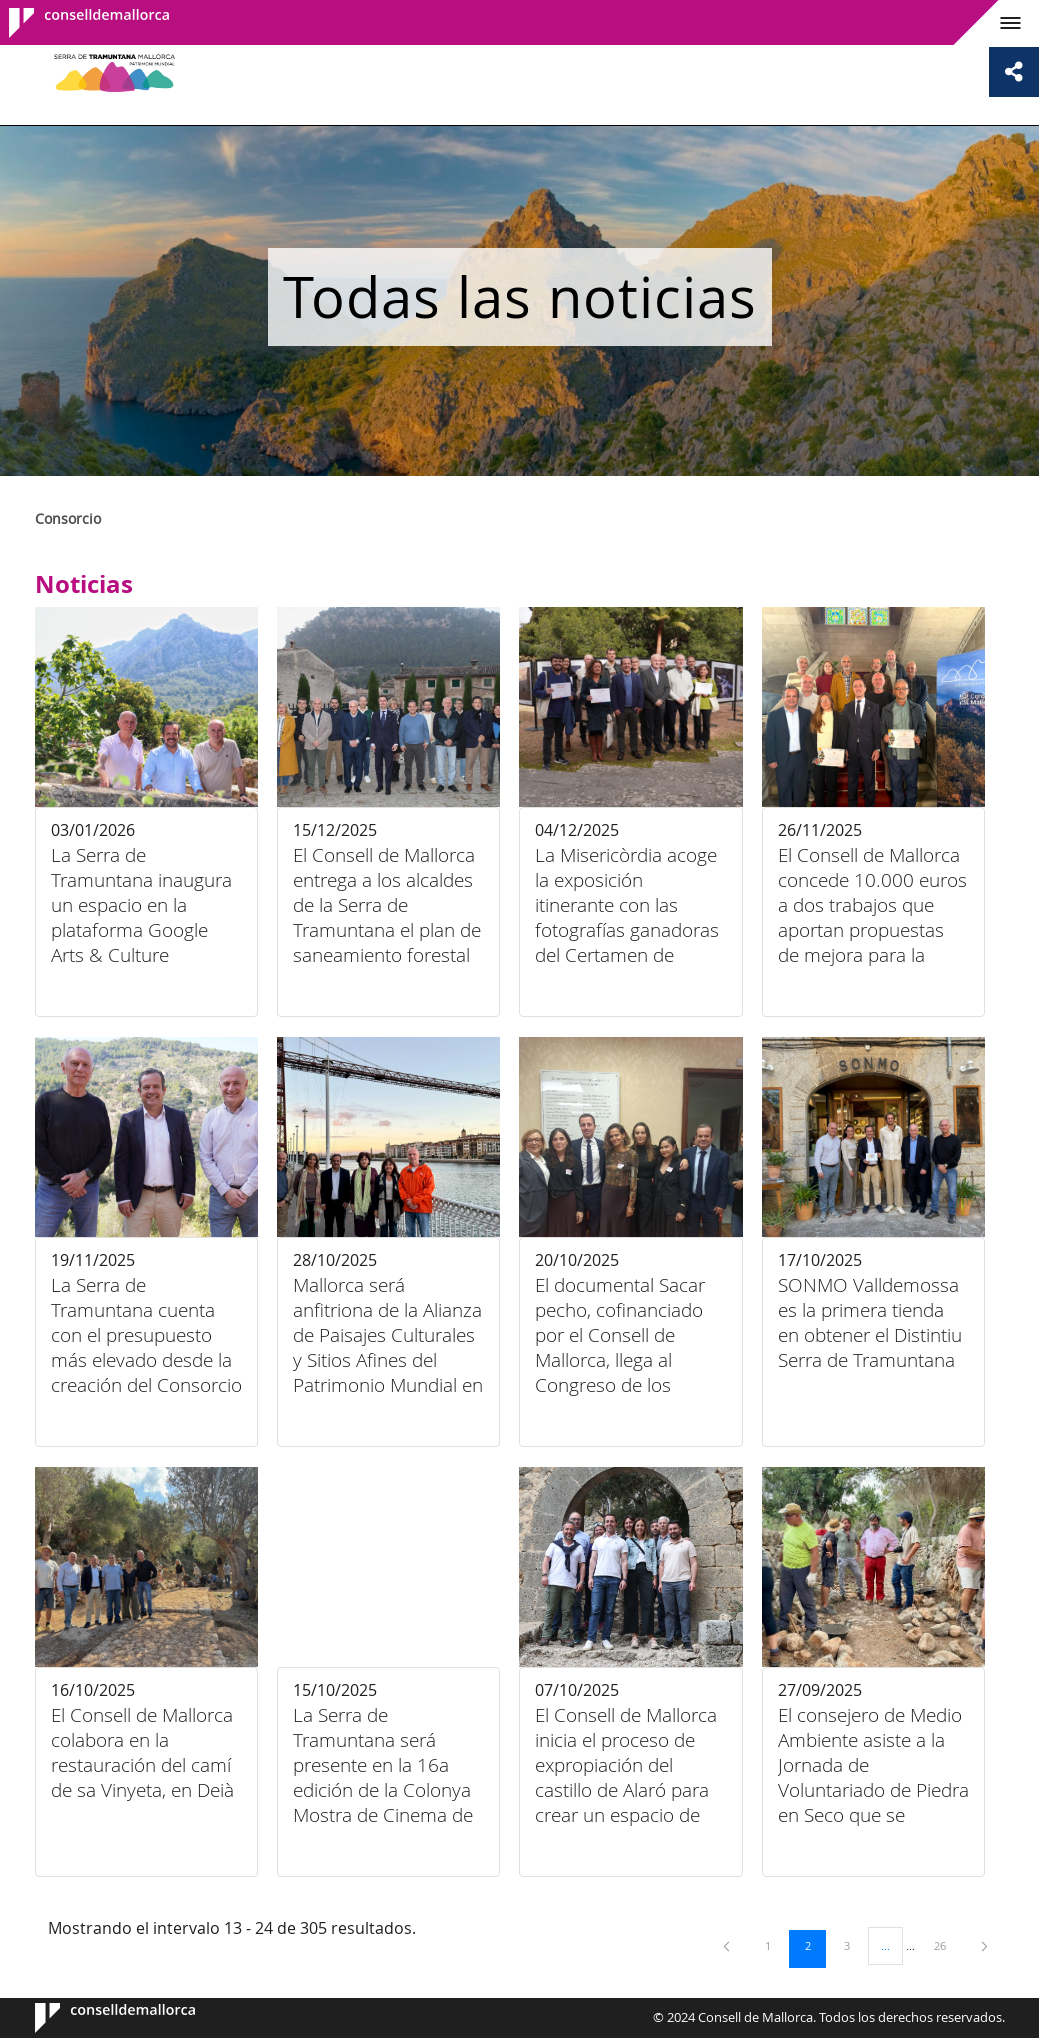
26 (947, 1945)
